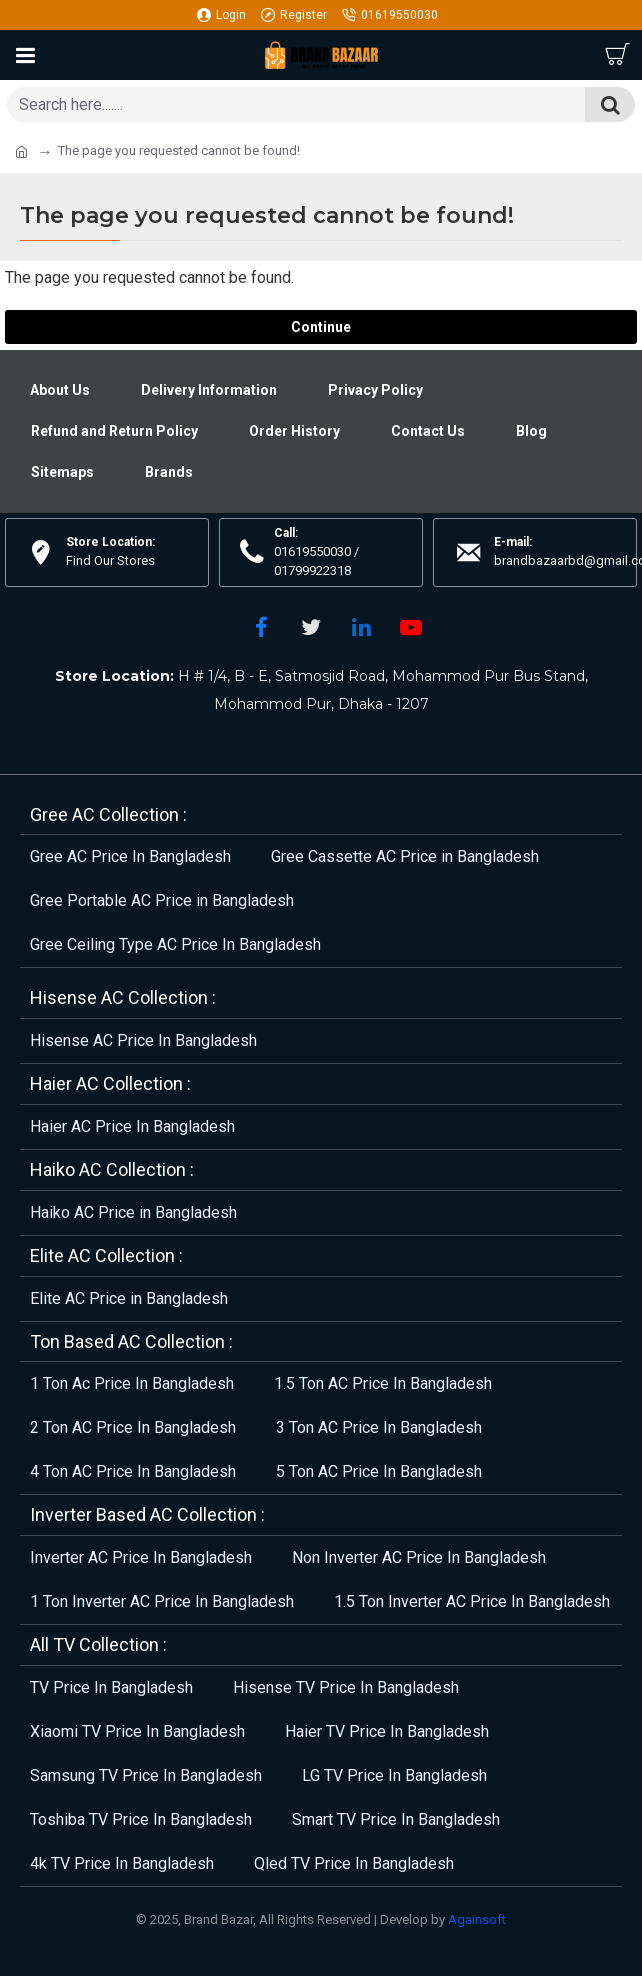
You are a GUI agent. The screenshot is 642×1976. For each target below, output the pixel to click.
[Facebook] (261, 627)
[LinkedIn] (361, 627)
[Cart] (617, 55)
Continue (321, 327)
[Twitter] (311, 627)
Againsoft (477, 1919)
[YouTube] (411, 627)
